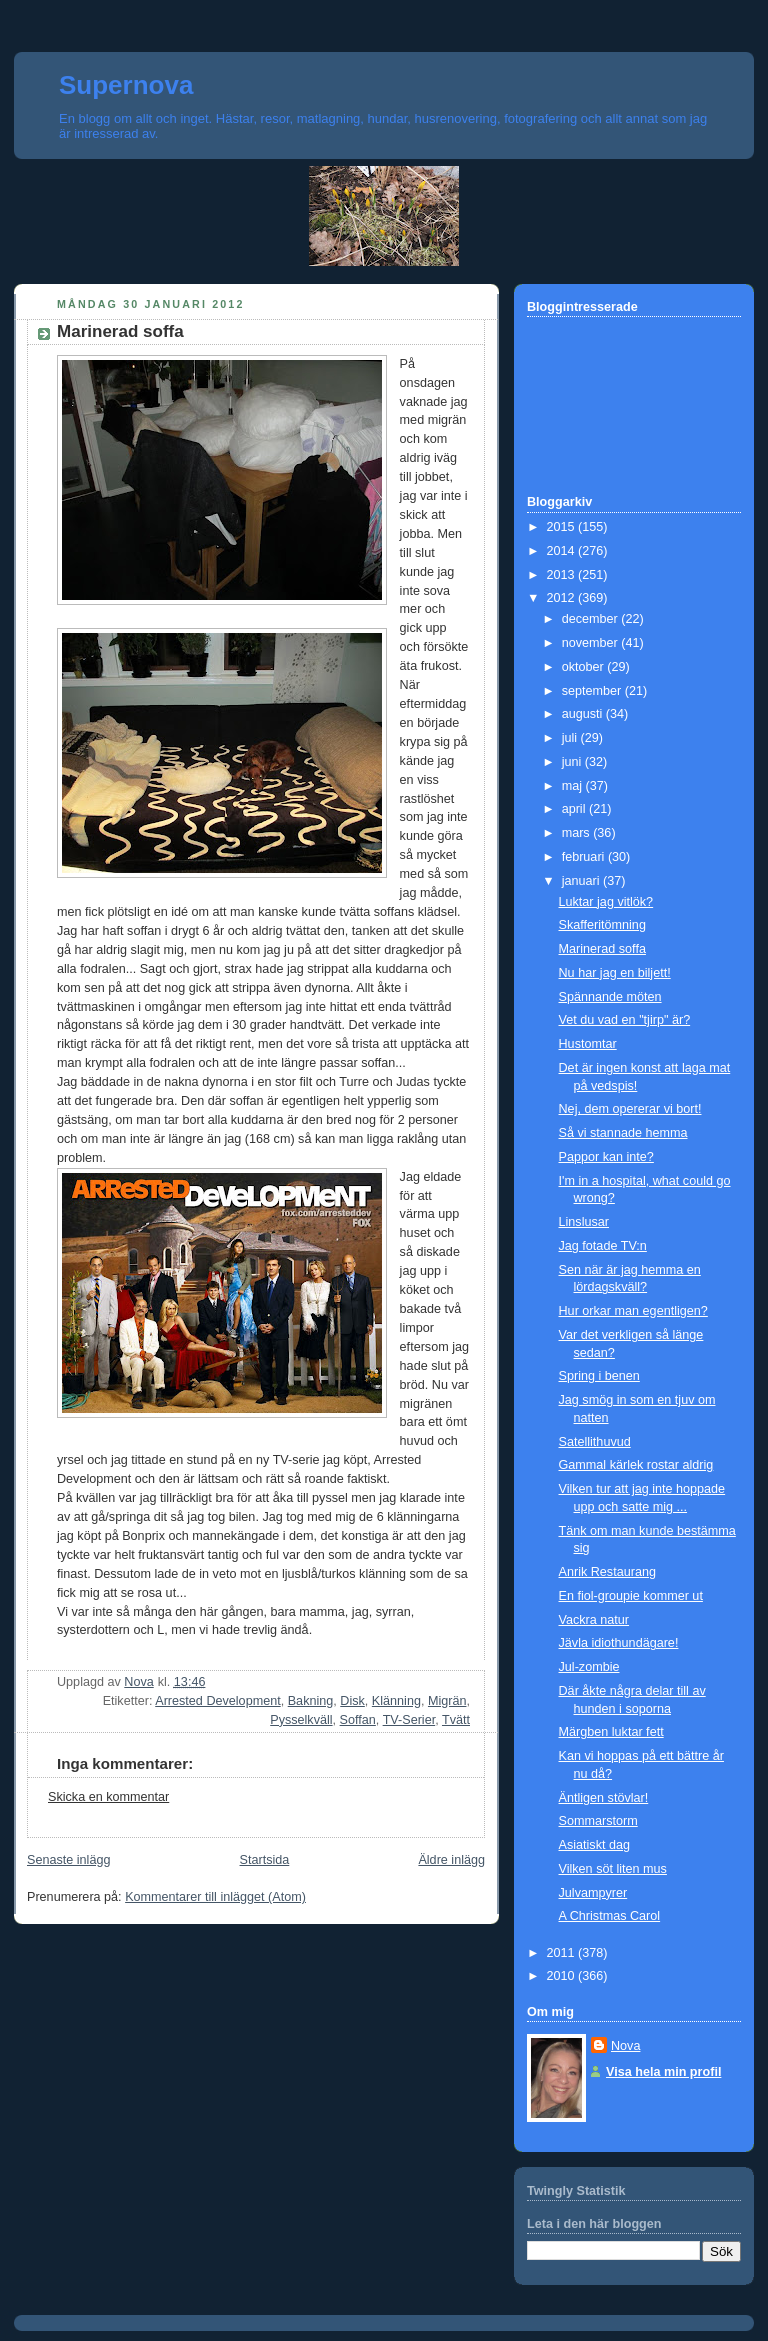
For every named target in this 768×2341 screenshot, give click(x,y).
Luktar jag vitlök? (606, 902)
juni (573, 762)
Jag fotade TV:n (603, 1246)
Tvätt (456, 1720)
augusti (584, 714)
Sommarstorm (598, 1821)
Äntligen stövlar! (604, 1798)
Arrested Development (217, 1701)
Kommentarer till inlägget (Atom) (215, 1897)
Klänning (396, 1701)
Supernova (126, 85)
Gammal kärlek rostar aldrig (636, 1465)
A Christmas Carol (610, 1916)
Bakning (311, 1701)
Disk (352, 1701)
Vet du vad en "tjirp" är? (625, 1020)
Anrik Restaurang (607, 1572)
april (575, 809)
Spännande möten (610, 997)
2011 (563, 1953)
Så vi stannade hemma (623, 1133)
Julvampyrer (593, 1893)
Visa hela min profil (663, 2072)
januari (582, 881)
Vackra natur (594, 1620)
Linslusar (584, 1222)
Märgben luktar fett (611, 1732)
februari (585, 857)
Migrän (447, 1701)
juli (571, 738)
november (592, 643)
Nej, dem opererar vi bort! (630, 1109)
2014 (563, 551)
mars (578, 833)
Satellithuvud (595, 1442)
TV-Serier (409, 1720)
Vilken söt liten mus (613, 1869)
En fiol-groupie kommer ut (631, 1596)
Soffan (358, 1720)
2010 (563, 1976)
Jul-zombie (589, 1667)
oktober (585, 667)
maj (574, 786)
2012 (563, 598)
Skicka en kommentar (108, 1797)
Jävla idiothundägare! (619, 1643)
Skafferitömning (602, 925)
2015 (563, 527)
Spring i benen (599, 1376)
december (592, 619)
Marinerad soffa (602, 949)
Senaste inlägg (68, 1860)
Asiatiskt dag (595, 1845)
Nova (625, 2046)
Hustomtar (588, 1044)
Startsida (265, 1860)
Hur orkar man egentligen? (633, 1311)
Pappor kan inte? (606, 1157)
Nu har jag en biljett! (615, 973)
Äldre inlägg (451, 1860)
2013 (563, 575)
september (593, 691)
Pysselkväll (301, 1720)
